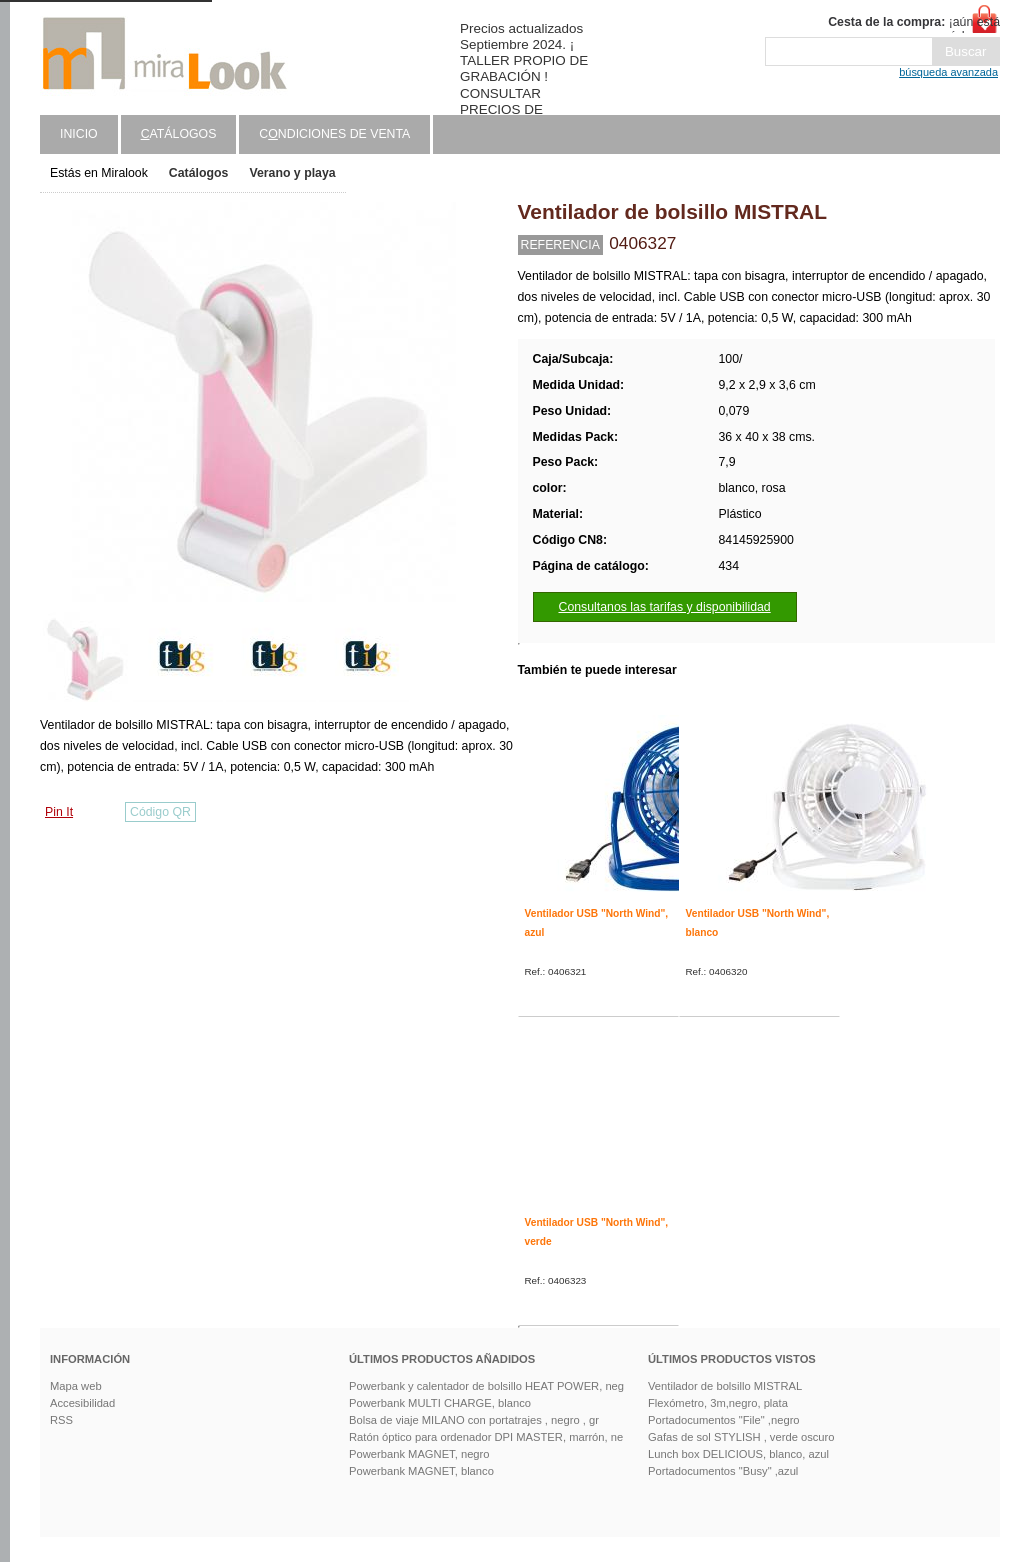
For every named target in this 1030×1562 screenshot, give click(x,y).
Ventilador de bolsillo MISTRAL (725, 1386)
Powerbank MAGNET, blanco (421, 1471)
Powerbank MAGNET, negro (419, 1454)
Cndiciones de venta (334, 134)
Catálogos (199, 173)
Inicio (79, 134)
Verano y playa (292, 173)
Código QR (160, 812)
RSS (61, 1420)
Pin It (59, 812)
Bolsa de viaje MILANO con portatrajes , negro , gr (474, 1420)
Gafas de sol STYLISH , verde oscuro (741, 1437)
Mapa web (76, 1386)
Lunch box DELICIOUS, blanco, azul (738, 1454)
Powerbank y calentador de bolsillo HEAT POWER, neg (486, 1386)
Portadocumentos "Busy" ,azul (723, 1471)
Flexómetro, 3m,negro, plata (718, 1403)
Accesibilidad (82, 1403)
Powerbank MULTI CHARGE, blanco (440, 1403)
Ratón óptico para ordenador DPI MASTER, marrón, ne (486, 1437)
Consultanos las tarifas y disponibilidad (665, 607)
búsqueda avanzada (948, 72)
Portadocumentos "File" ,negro (724, 1420)
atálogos (179, 134)
